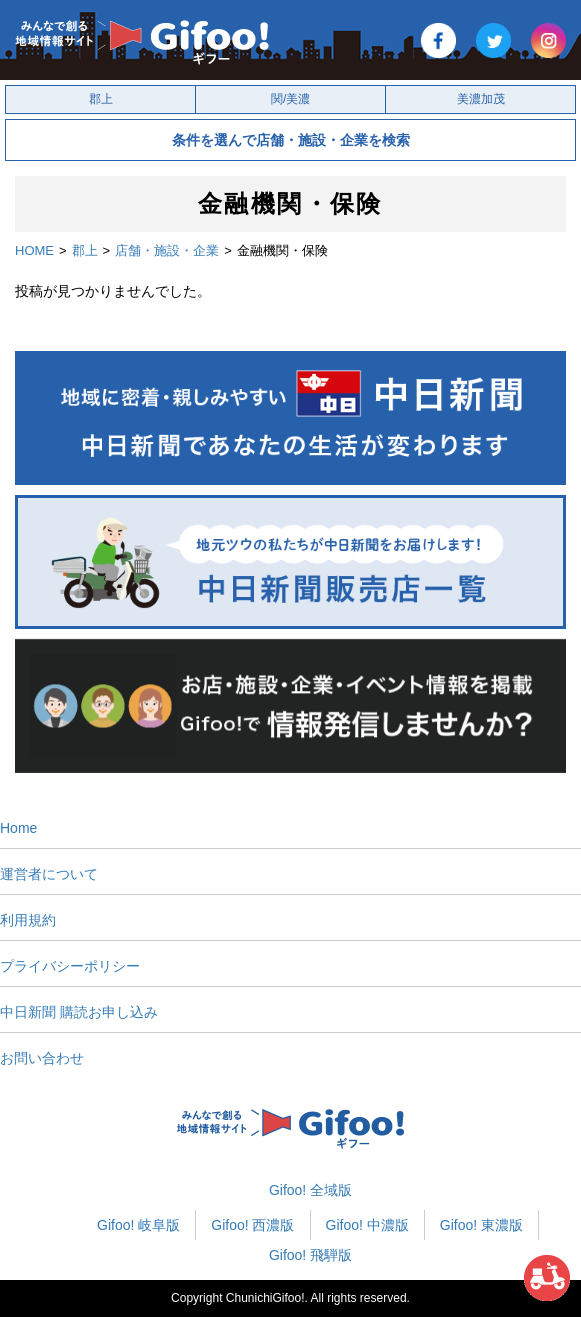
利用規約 (28, 920)
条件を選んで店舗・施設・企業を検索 (291, 140)
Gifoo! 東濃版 (481, 1225)
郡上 (101, 99)
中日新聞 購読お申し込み (79, 1012)
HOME (34, 250)
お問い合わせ (42, 1058)
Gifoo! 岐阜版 (138, 1225)
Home (18, 828)
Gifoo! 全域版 (310, 1190)
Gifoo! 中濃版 (367, 1225)
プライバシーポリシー (70, 966)
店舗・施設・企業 (167, 250)
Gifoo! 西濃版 (252, 1225)
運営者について (49, 874)
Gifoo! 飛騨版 (310, 1255)
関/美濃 (290, 99)
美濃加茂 (481, 99)
